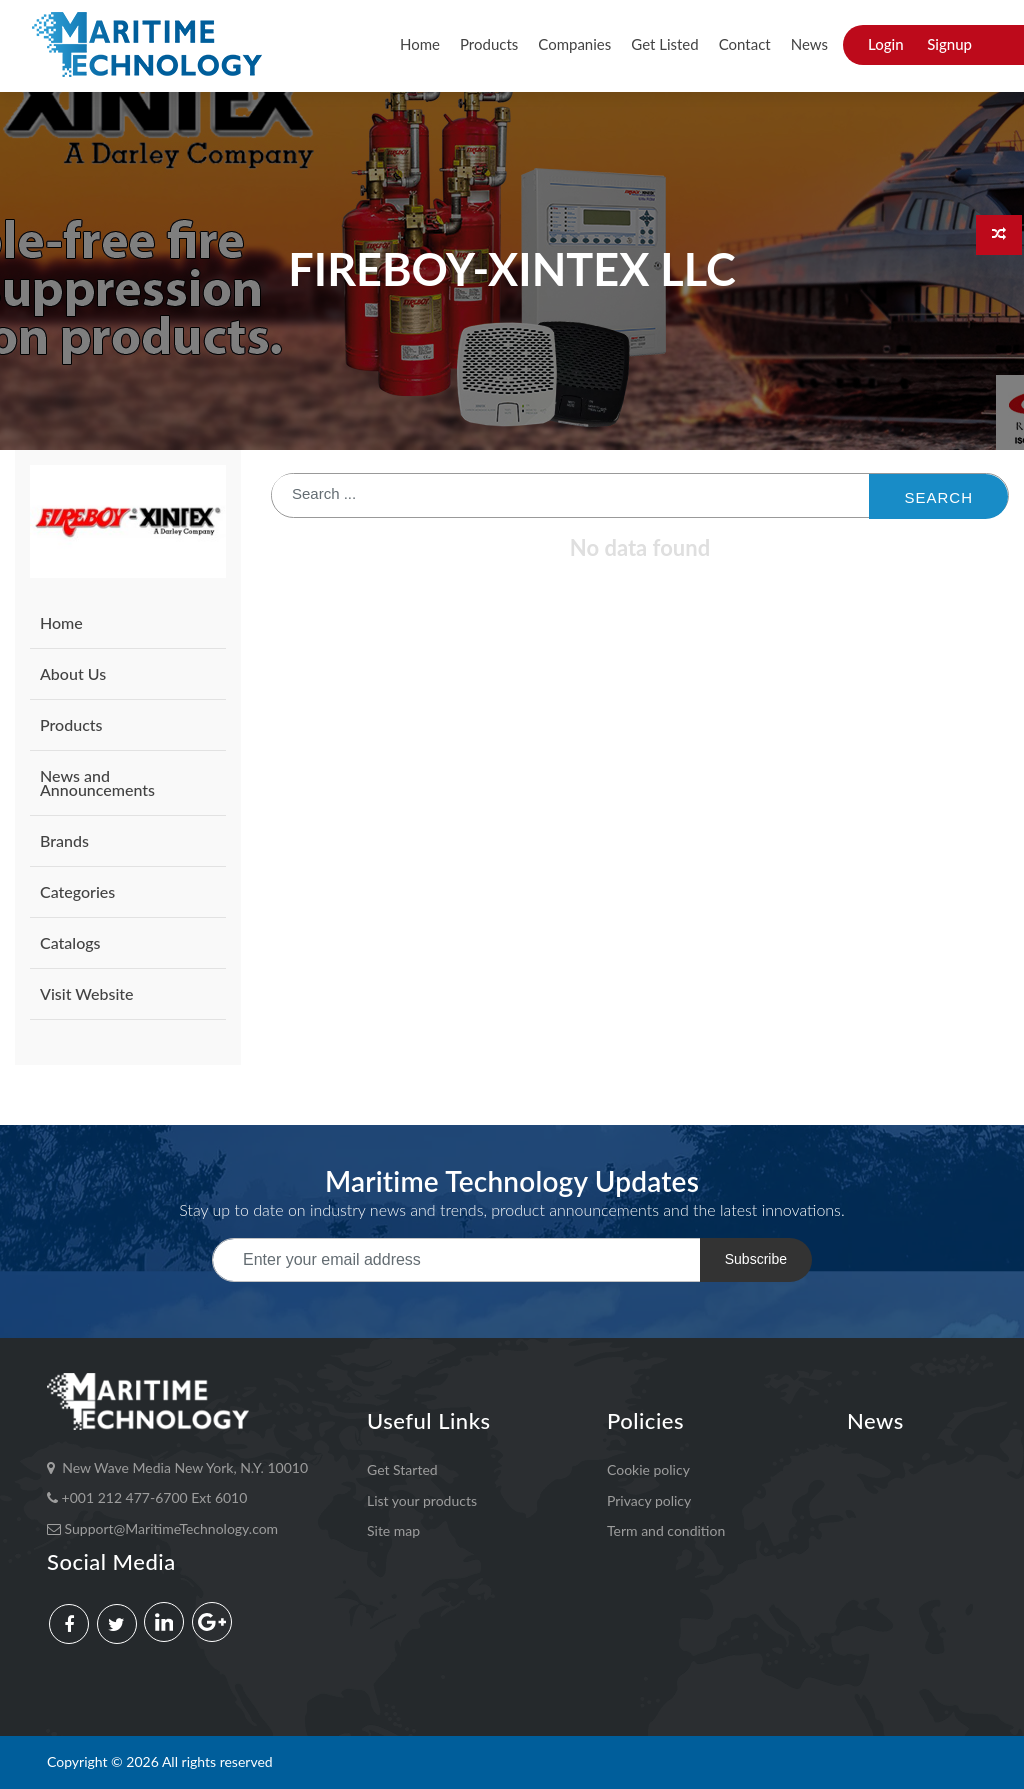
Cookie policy (648, 1469)
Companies (574, 44)
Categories (77, 891)
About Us (73, 673)
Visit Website (87, 993)
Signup (949, 44)
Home (420, 44)
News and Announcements (97, 782)
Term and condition (666, 1530)
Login (886, 44)
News (809, 44)
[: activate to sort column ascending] (640, 535)
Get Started (402, 1469)
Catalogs (70, 942)
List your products (422, 1500)
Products (489, 44)
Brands (64, 840)
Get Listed (664, 44)
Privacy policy (649, 1500)
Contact (745, 44)
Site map (393, 1530)
